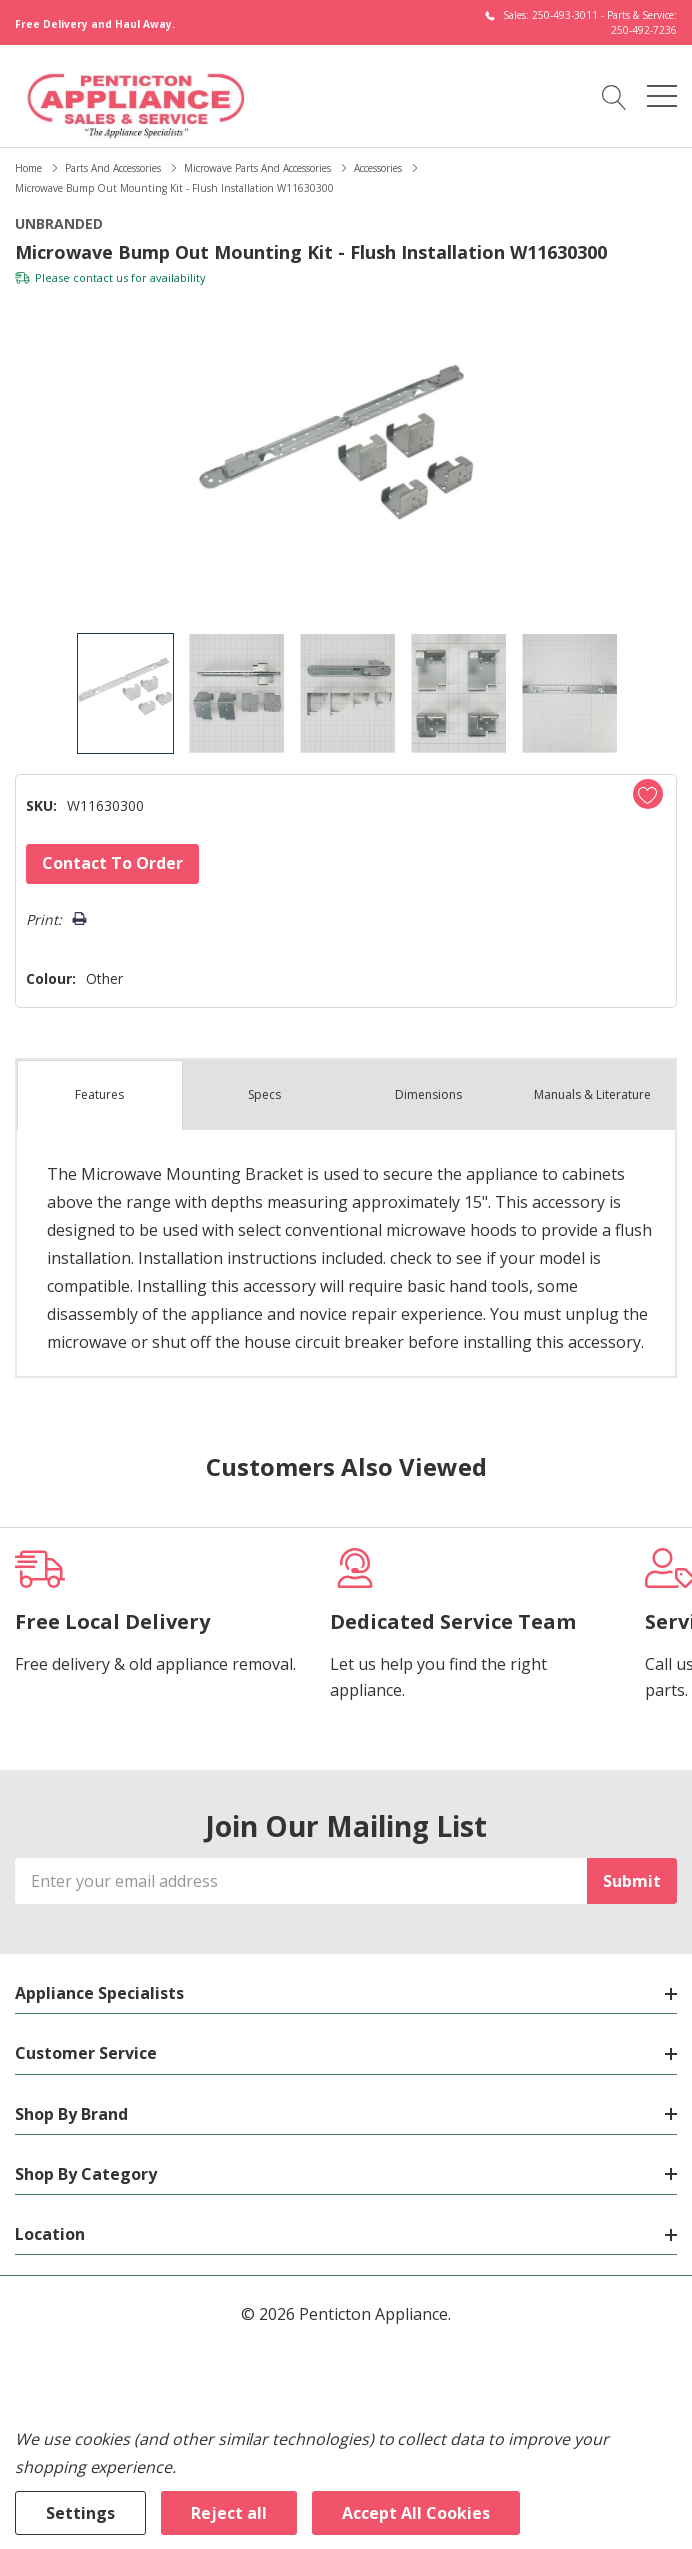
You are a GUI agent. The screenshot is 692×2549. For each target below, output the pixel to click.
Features (99, 1094)
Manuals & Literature (592, 1094)
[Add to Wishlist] (648, 794)
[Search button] (614, 96)
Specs (264, 1094)
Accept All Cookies (416, 2513)
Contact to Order (112, 863)
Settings (80, 2513)
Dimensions (428, 1094)
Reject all (229, 2513)
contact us (100, 277)
